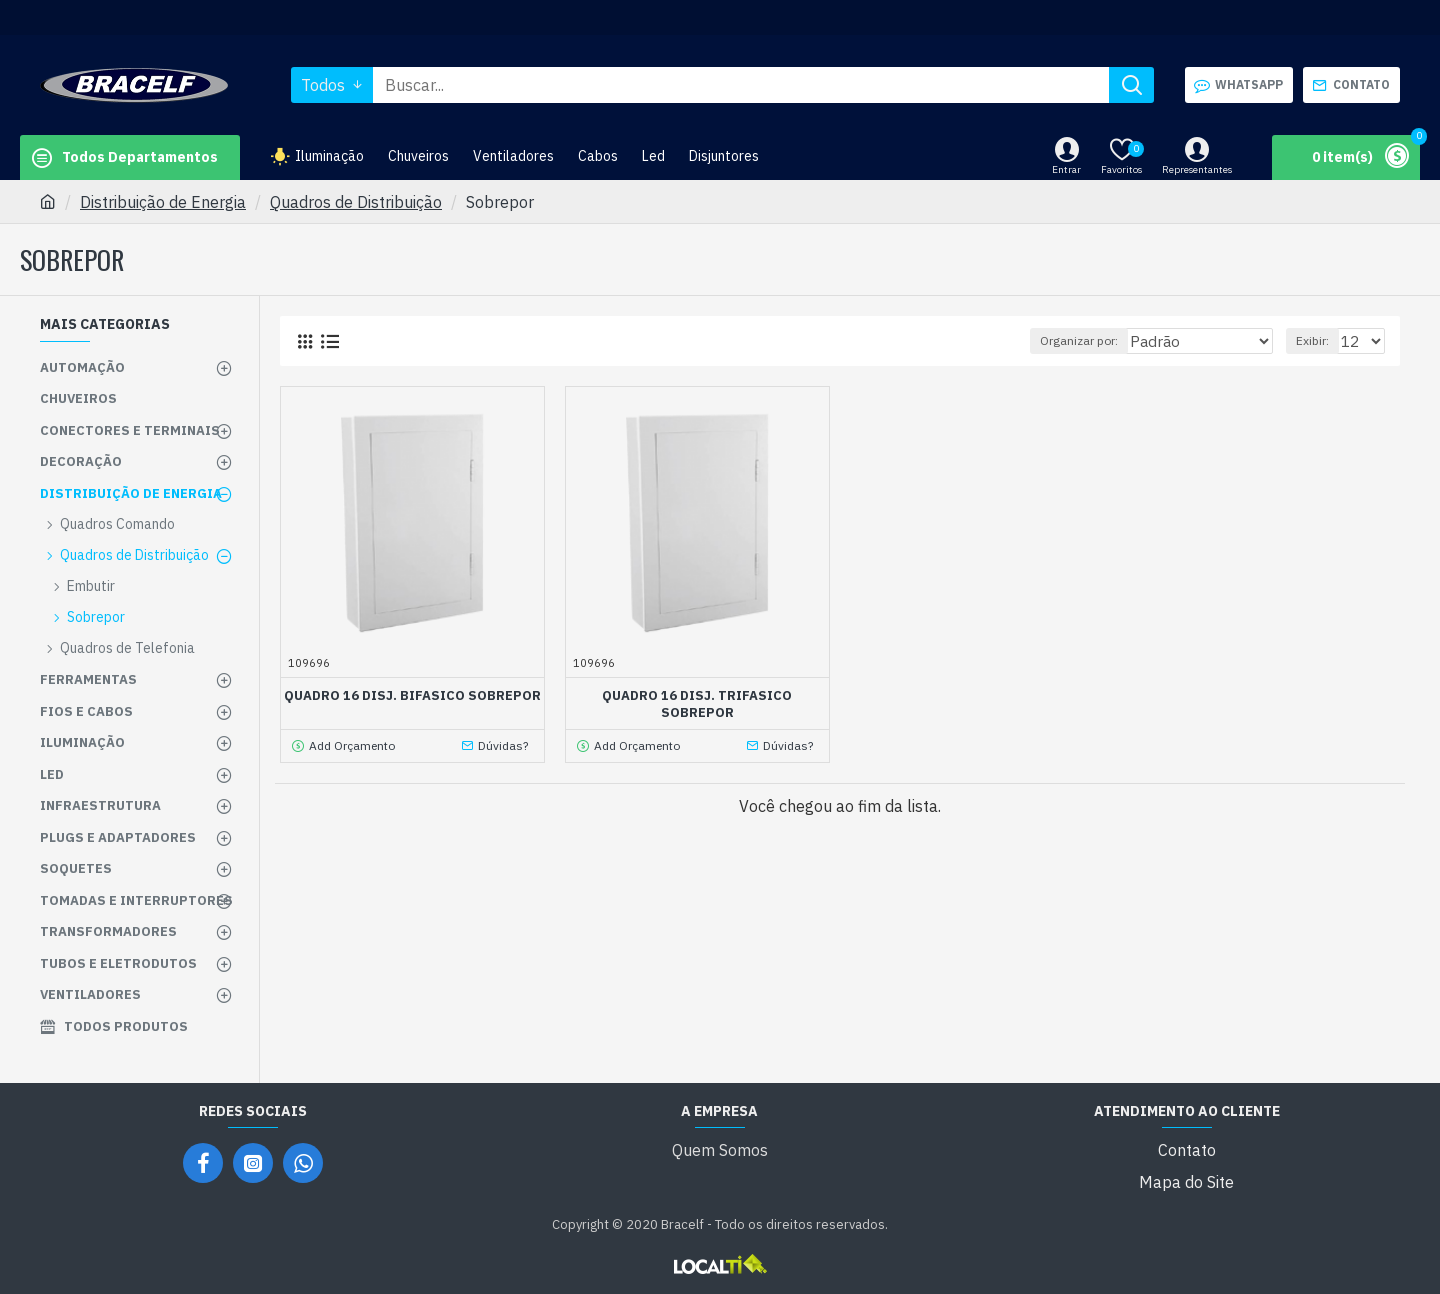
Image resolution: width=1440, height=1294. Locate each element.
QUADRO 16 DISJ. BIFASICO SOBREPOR (412, 696)
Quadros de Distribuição (356, 202)
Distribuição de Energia (163, 202)
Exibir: (1318, 340)
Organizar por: (1090, 340)
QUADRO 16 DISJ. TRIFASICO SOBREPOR (697, 704)
